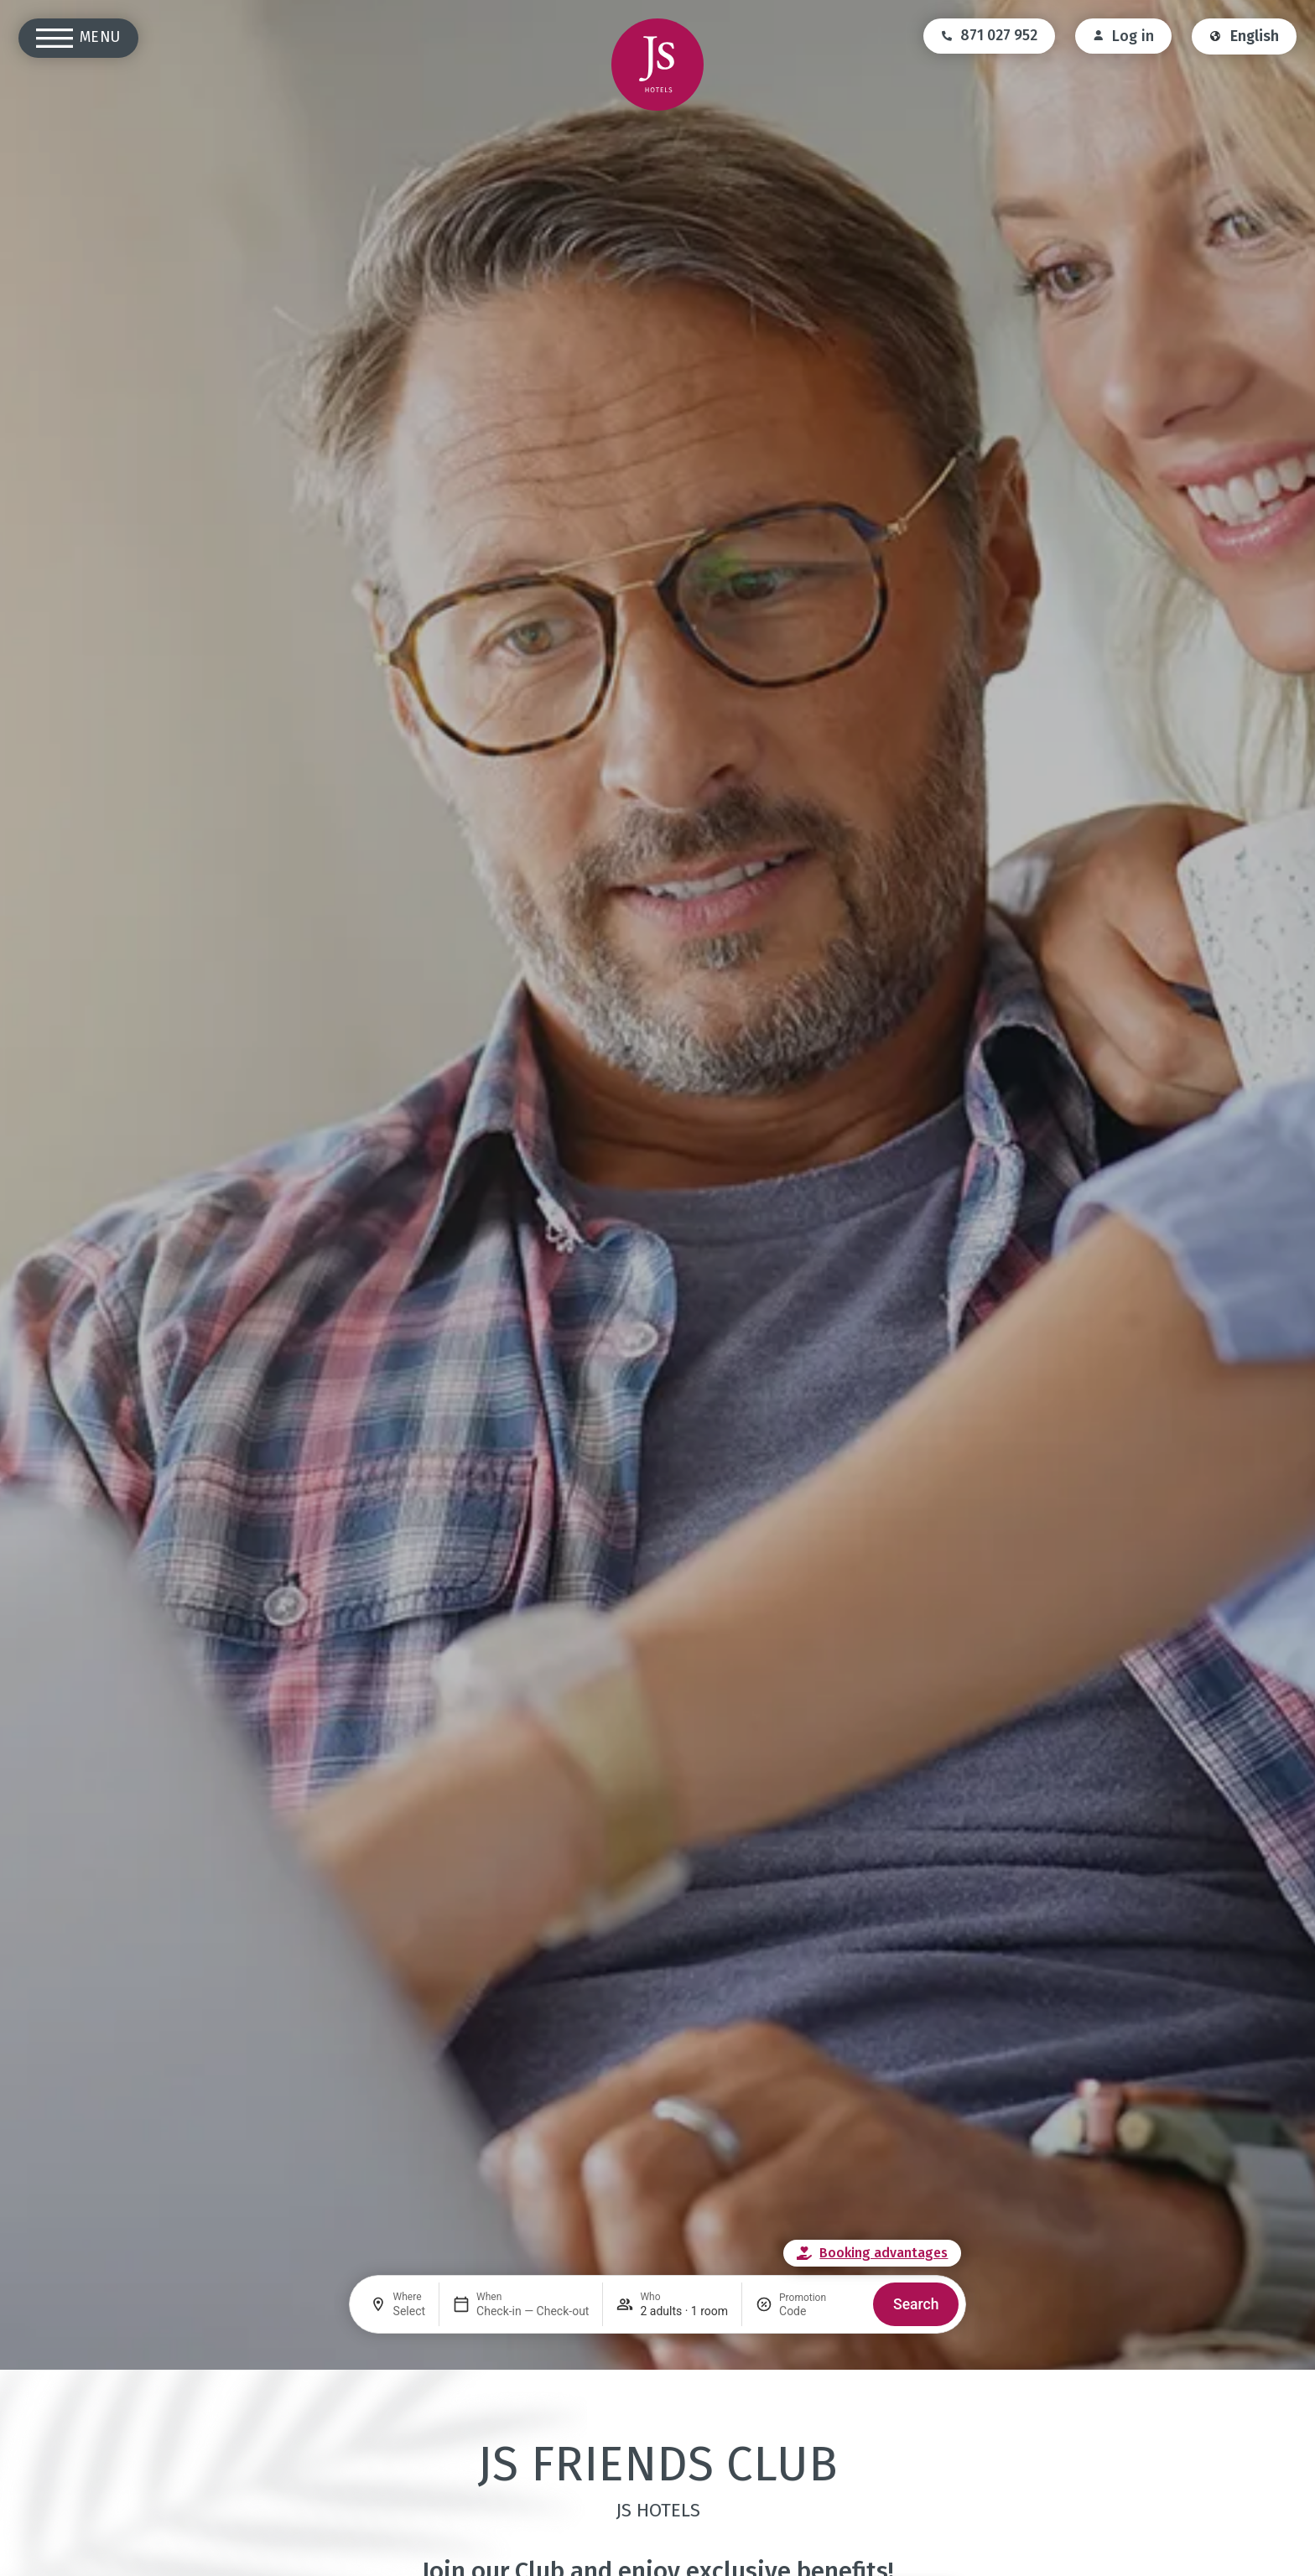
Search (915, 2304)
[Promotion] (819, 2311)
